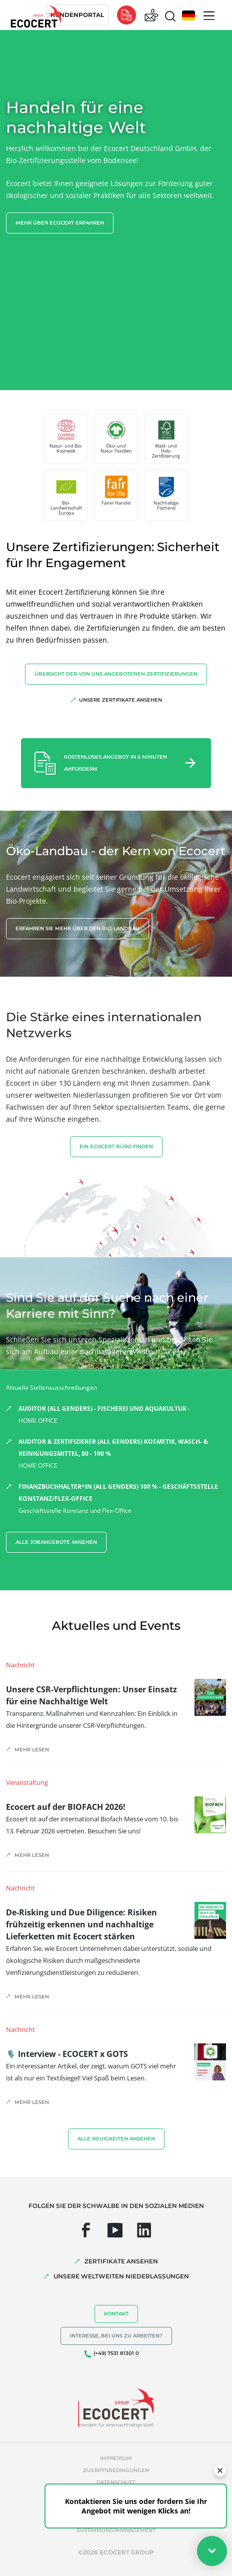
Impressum (116, 2458)
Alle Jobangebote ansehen (56, 1542)
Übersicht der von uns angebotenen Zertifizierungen (116, 674)
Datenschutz (116, 2482)
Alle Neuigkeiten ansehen (116, 2138)
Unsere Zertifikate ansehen (120, 700)
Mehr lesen (31, 1749)
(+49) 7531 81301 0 (116, 2353)
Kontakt (116, 2313)
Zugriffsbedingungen (116, 2470)
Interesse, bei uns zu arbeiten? (116, 2335)
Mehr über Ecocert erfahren (60, 223)
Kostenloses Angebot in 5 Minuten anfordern (115, 763)
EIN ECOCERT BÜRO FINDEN (116, 1146)
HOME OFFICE (122, 1414)
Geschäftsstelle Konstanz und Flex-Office (122, 1498)
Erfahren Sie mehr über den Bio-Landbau (78, 928)
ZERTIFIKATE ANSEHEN (121, 2261)
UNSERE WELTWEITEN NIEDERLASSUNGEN (121, 2276)
